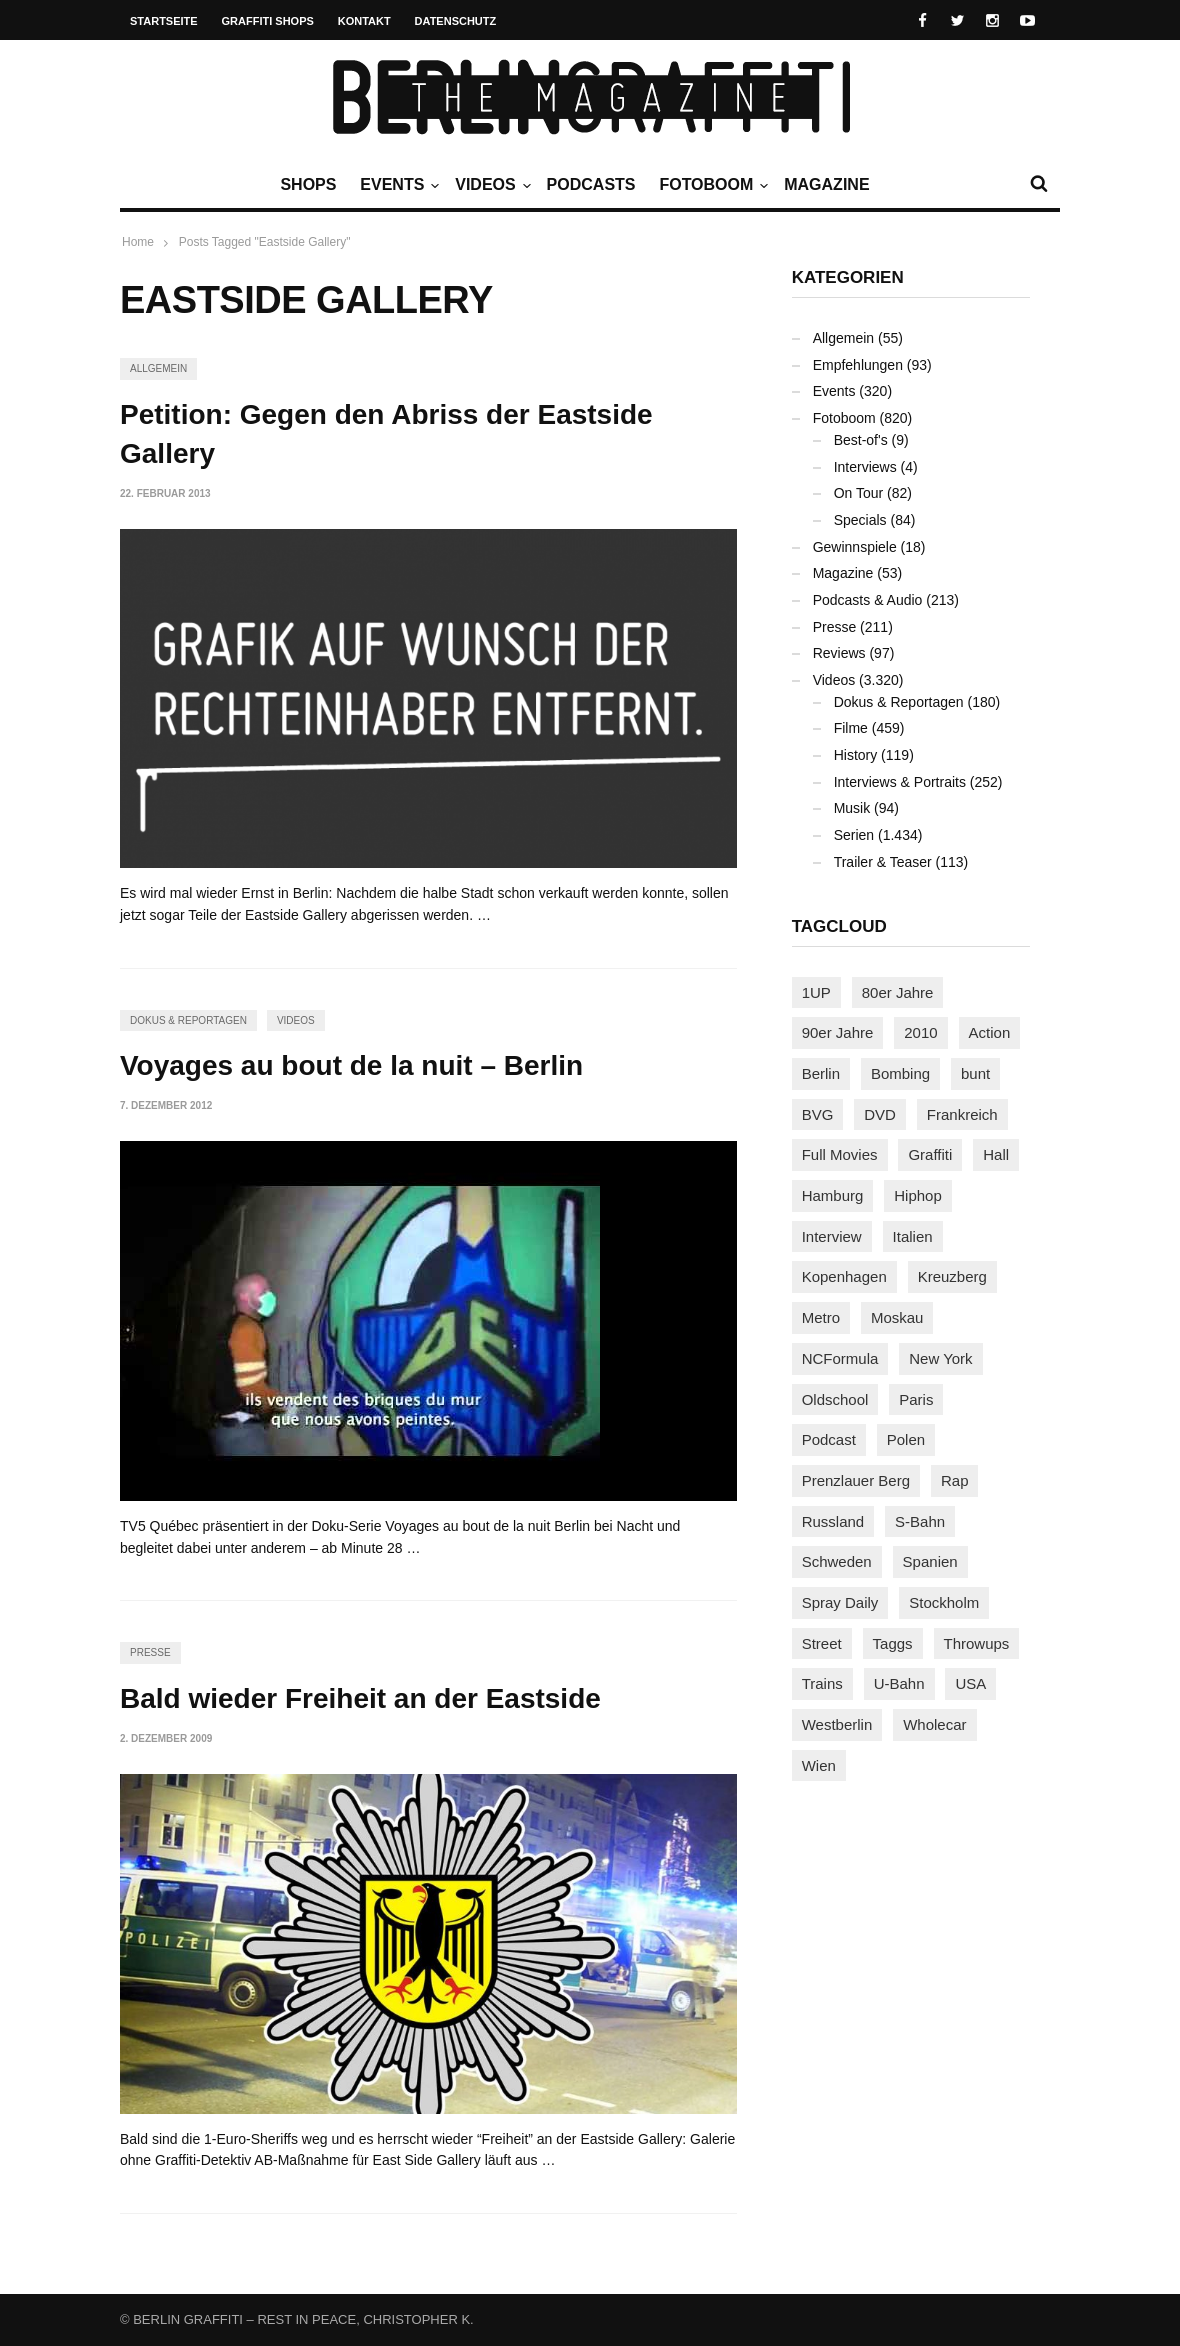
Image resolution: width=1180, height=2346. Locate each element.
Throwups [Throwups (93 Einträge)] (977, 1643)
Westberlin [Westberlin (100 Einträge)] (837, 1724)
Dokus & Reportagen (188, 1020)
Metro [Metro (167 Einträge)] (821, 1317)
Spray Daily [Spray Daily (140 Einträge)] (840, 1602)
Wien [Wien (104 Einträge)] (819, 1765)
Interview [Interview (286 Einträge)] (832, 1236)
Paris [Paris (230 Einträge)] (916, 1399)
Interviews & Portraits (900, 782)
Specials (860, 520)
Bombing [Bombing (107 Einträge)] (900, 1073)
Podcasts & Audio (868, 600)
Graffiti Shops (268, 21)
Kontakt (364, 21)
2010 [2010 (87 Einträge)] (920, 1032)
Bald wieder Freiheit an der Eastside (360, 1698)
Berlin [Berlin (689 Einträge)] (821, 1073)
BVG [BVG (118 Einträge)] (818, 1114)
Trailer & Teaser (883, 862)
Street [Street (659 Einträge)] (822, 1643)
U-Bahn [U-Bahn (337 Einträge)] (899, 1683)
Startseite (164, 21)
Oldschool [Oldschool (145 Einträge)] (835, 1399)
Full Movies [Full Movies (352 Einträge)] (840, 1154)
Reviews (839, 653)
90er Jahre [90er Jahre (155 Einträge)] (838, 1032)
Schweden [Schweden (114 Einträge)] (837, 1561)
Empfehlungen (858, 365)
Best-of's (861, 440)
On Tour (859, 493)
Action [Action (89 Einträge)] (990, 1032)
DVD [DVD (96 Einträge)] (880, 1114)
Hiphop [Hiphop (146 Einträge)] (918, 1195)
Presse (150, 1652)
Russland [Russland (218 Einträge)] (833, 1521)
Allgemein (158, 368)
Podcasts (591, 184)
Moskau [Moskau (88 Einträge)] (897, 1317)
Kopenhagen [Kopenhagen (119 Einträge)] (844, 1276)
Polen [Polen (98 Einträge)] (906, 1439)
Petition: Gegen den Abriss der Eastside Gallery (386, 434)
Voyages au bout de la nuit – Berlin (351, 1065)
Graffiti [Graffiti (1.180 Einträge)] (930, 1154)
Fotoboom (711, 185)
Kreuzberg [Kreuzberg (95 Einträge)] (952, 1276)
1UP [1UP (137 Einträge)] (816, 992)
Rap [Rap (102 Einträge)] (955, 1480)
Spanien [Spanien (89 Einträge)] (930, 1561)
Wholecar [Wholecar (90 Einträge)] (934, 1724)
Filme (851, 728)
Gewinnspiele (855, 547)
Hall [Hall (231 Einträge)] (996, 1154)
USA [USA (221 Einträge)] (970, 1683)
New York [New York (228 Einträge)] (940, 1358)
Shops (308, 184)
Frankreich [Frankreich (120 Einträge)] (962, 1114)
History (856, 755)
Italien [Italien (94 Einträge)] (913, 1236)
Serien (854, 835)
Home (138, 242)
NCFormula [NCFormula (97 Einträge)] (840, 1358)
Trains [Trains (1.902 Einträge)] (822, 1683)
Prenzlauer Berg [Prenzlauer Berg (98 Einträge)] (856, 1480)
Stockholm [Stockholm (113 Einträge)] (944, 1602)
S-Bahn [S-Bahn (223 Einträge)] (920, 1521)
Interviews (865, 467)
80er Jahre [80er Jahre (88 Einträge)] (898, 992)
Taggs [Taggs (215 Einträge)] (893, 1643)
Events (397, 185)
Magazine (826, 184)
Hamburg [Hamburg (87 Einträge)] (833, 1195)
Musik (852, 808)
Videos (490, 185)
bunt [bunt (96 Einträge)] (975, 1073)
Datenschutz (456, 21)
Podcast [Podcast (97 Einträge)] (829, 1439)
